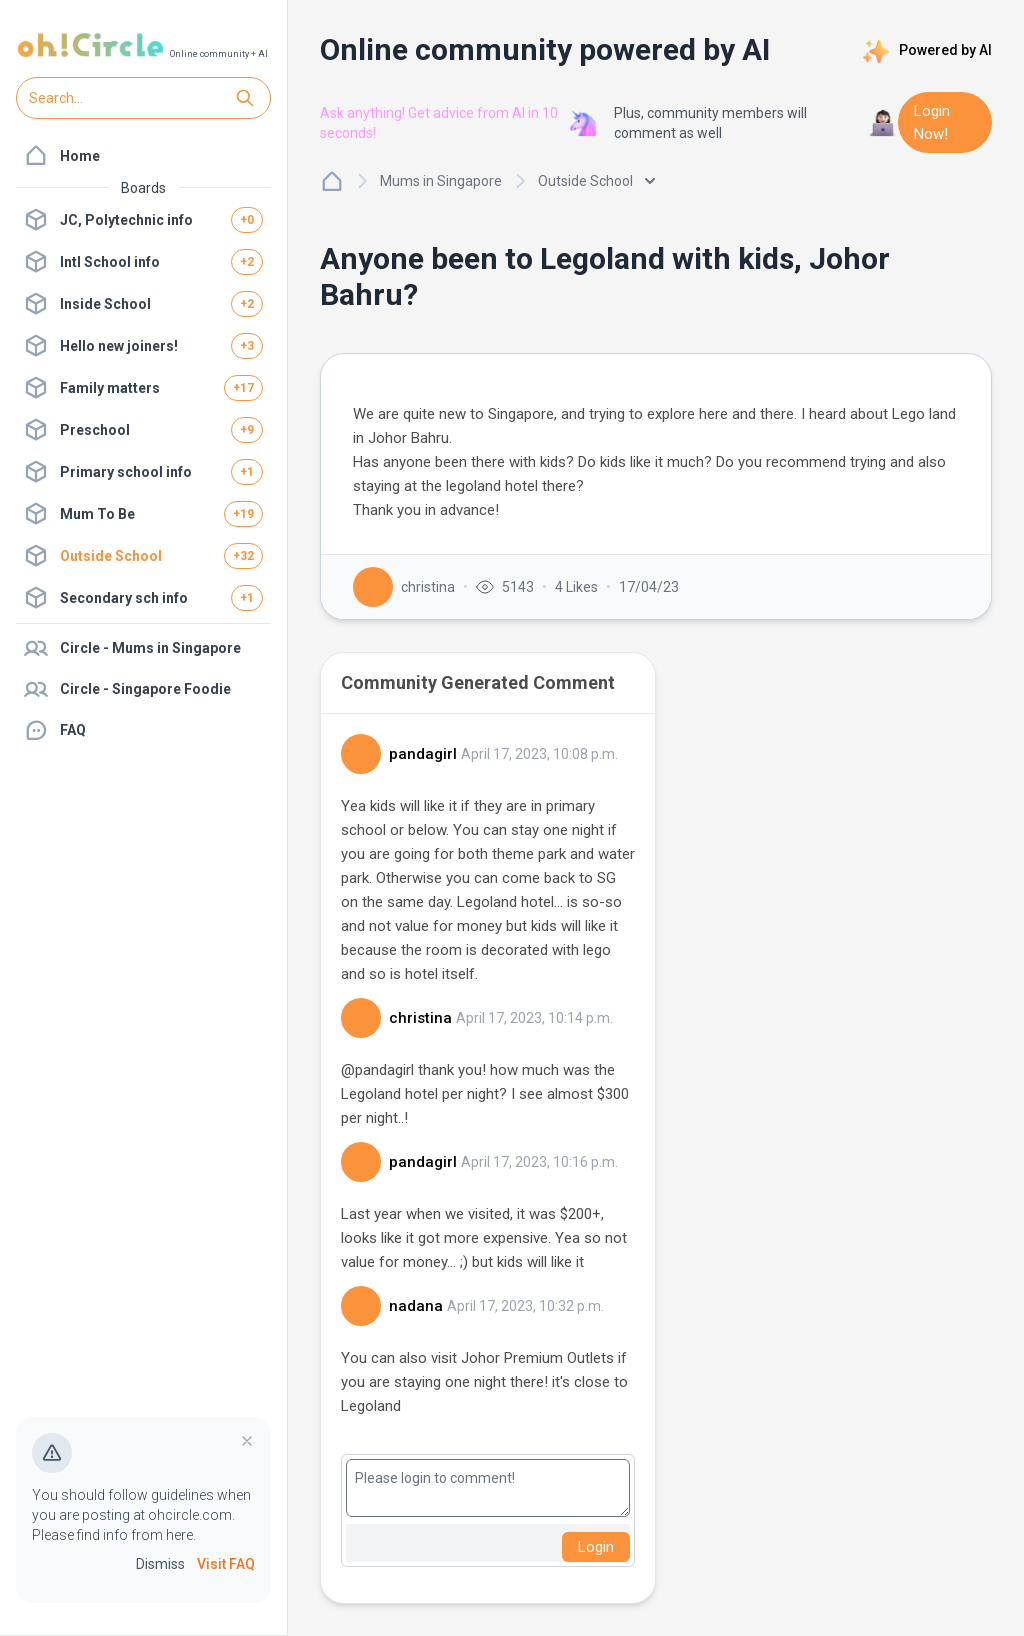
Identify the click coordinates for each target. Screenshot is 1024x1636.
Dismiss (160, 1564)
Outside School (596, 181)
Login (596, 1547)
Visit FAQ (226, 1564)
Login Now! (932, 122)
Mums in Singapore (441, 181)
